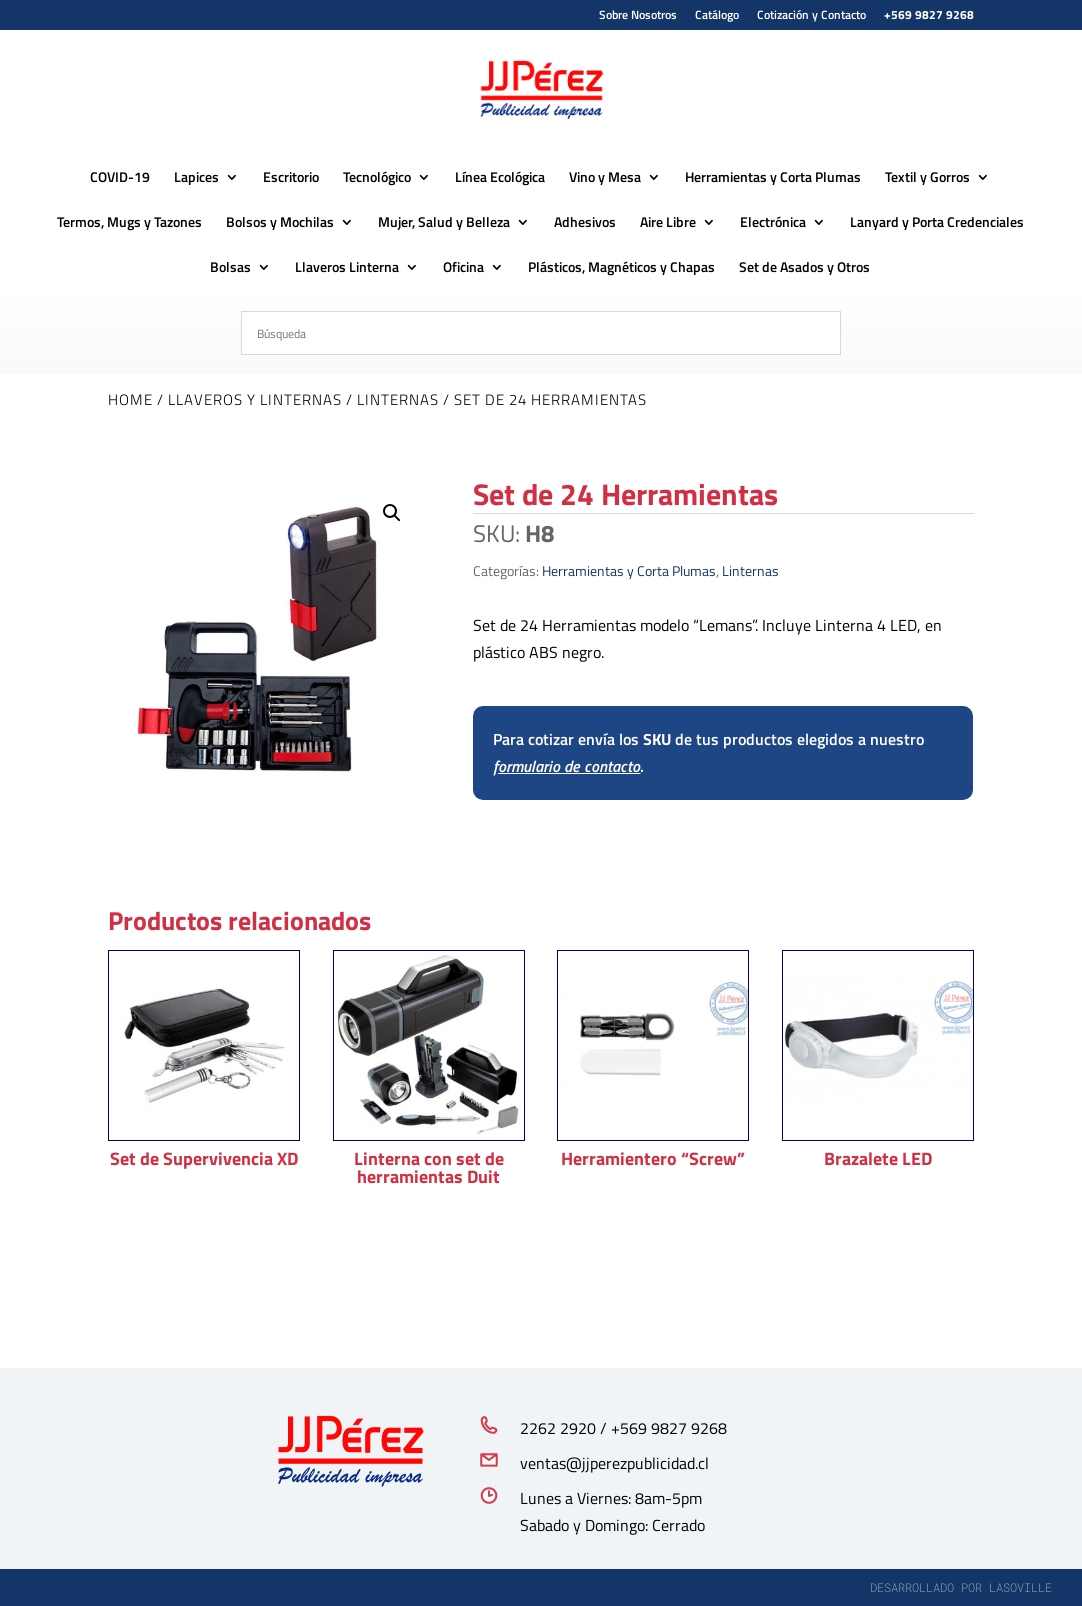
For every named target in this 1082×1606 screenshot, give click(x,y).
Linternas (398, 399)
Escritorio (291, 177)
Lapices (196, 177)
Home (130, 399)
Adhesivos (585, 222)
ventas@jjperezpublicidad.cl (614, 1463)
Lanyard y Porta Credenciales (937, 222)
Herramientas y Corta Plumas (773, 177)
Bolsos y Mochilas (280, 222)
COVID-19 (120, 177)
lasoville (1020, 1587)
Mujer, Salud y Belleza (444, 222)
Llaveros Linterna (347, 267)
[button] (392, 513)
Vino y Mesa (605, 177)
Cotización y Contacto (811, 16)
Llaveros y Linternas (255, 399)
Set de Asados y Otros (804, 267)
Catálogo (717, 16)
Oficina (463, 267)
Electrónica (773, 222)
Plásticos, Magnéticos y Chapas (621, 267)
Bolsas (230, 267)
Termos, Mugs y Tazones (129, 222)
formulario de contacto (566, 766)
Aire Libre (668, 222)
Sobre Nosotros (638, 16)
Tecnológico (377, 177)
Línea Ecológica (500, 177)
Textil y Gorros (927, 177)
